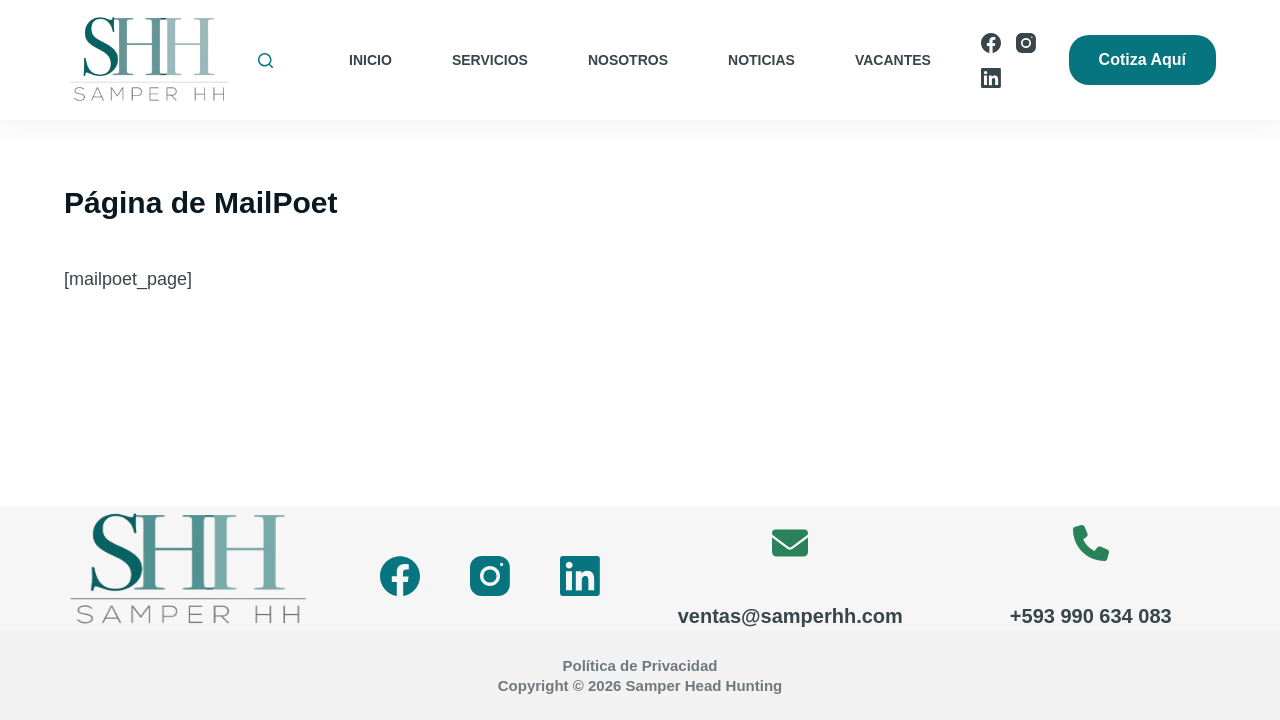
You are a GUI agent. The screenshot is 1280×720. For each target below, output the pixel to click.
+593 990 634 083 (1091, 616)
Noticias (761, 60)
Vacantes (893, 60)
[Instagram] (1026, 43)
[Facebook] (991, 43)
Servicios (490, 60)
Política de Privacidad (639, 665)
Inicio (370, 60)
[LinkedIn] (991, 78)
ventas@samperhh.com (790, 616)
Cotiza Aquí (1142, 59)
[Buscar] (265, 60)
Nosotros (628, 60)
